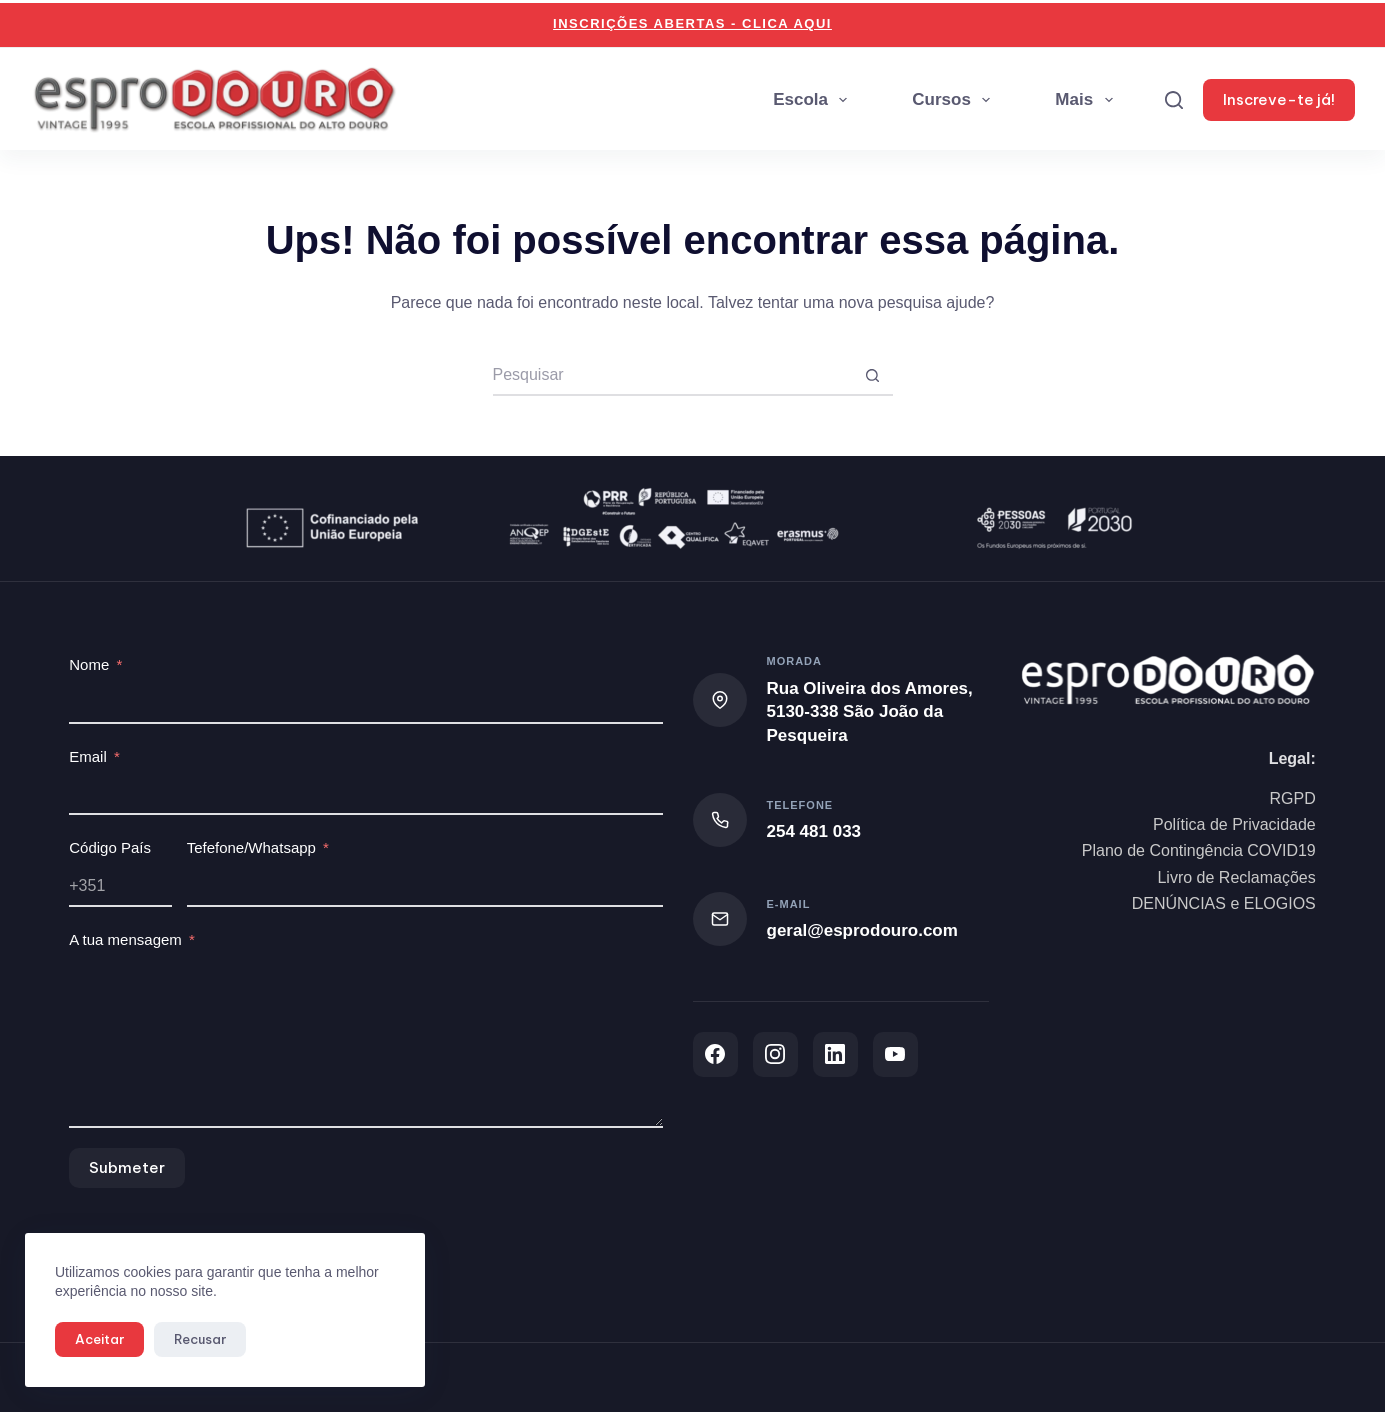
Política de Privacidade (1234, 824)
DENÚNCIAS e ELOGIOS (1224, 903)
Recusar (200, 1339)
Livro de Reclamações (1236, 877)
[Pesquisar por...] (673, 376)
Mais (1087, 100)
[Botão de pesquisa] (873, 376)
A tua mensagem (125, 939)
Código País (110, 847)
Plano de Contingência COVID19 (1199, 850)
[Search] (1174, 100)
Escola (814, 100)
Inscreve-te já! (1279, 99)
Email (88, 756)
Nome (89, 664)
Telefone (800, 805)
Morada (795, 661)
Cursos (955, 100)
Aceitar (99, 1339)
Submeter (127, 1167)
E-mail (789, 904)
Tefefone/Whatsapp (251, 847)
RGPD (1293, 798)
